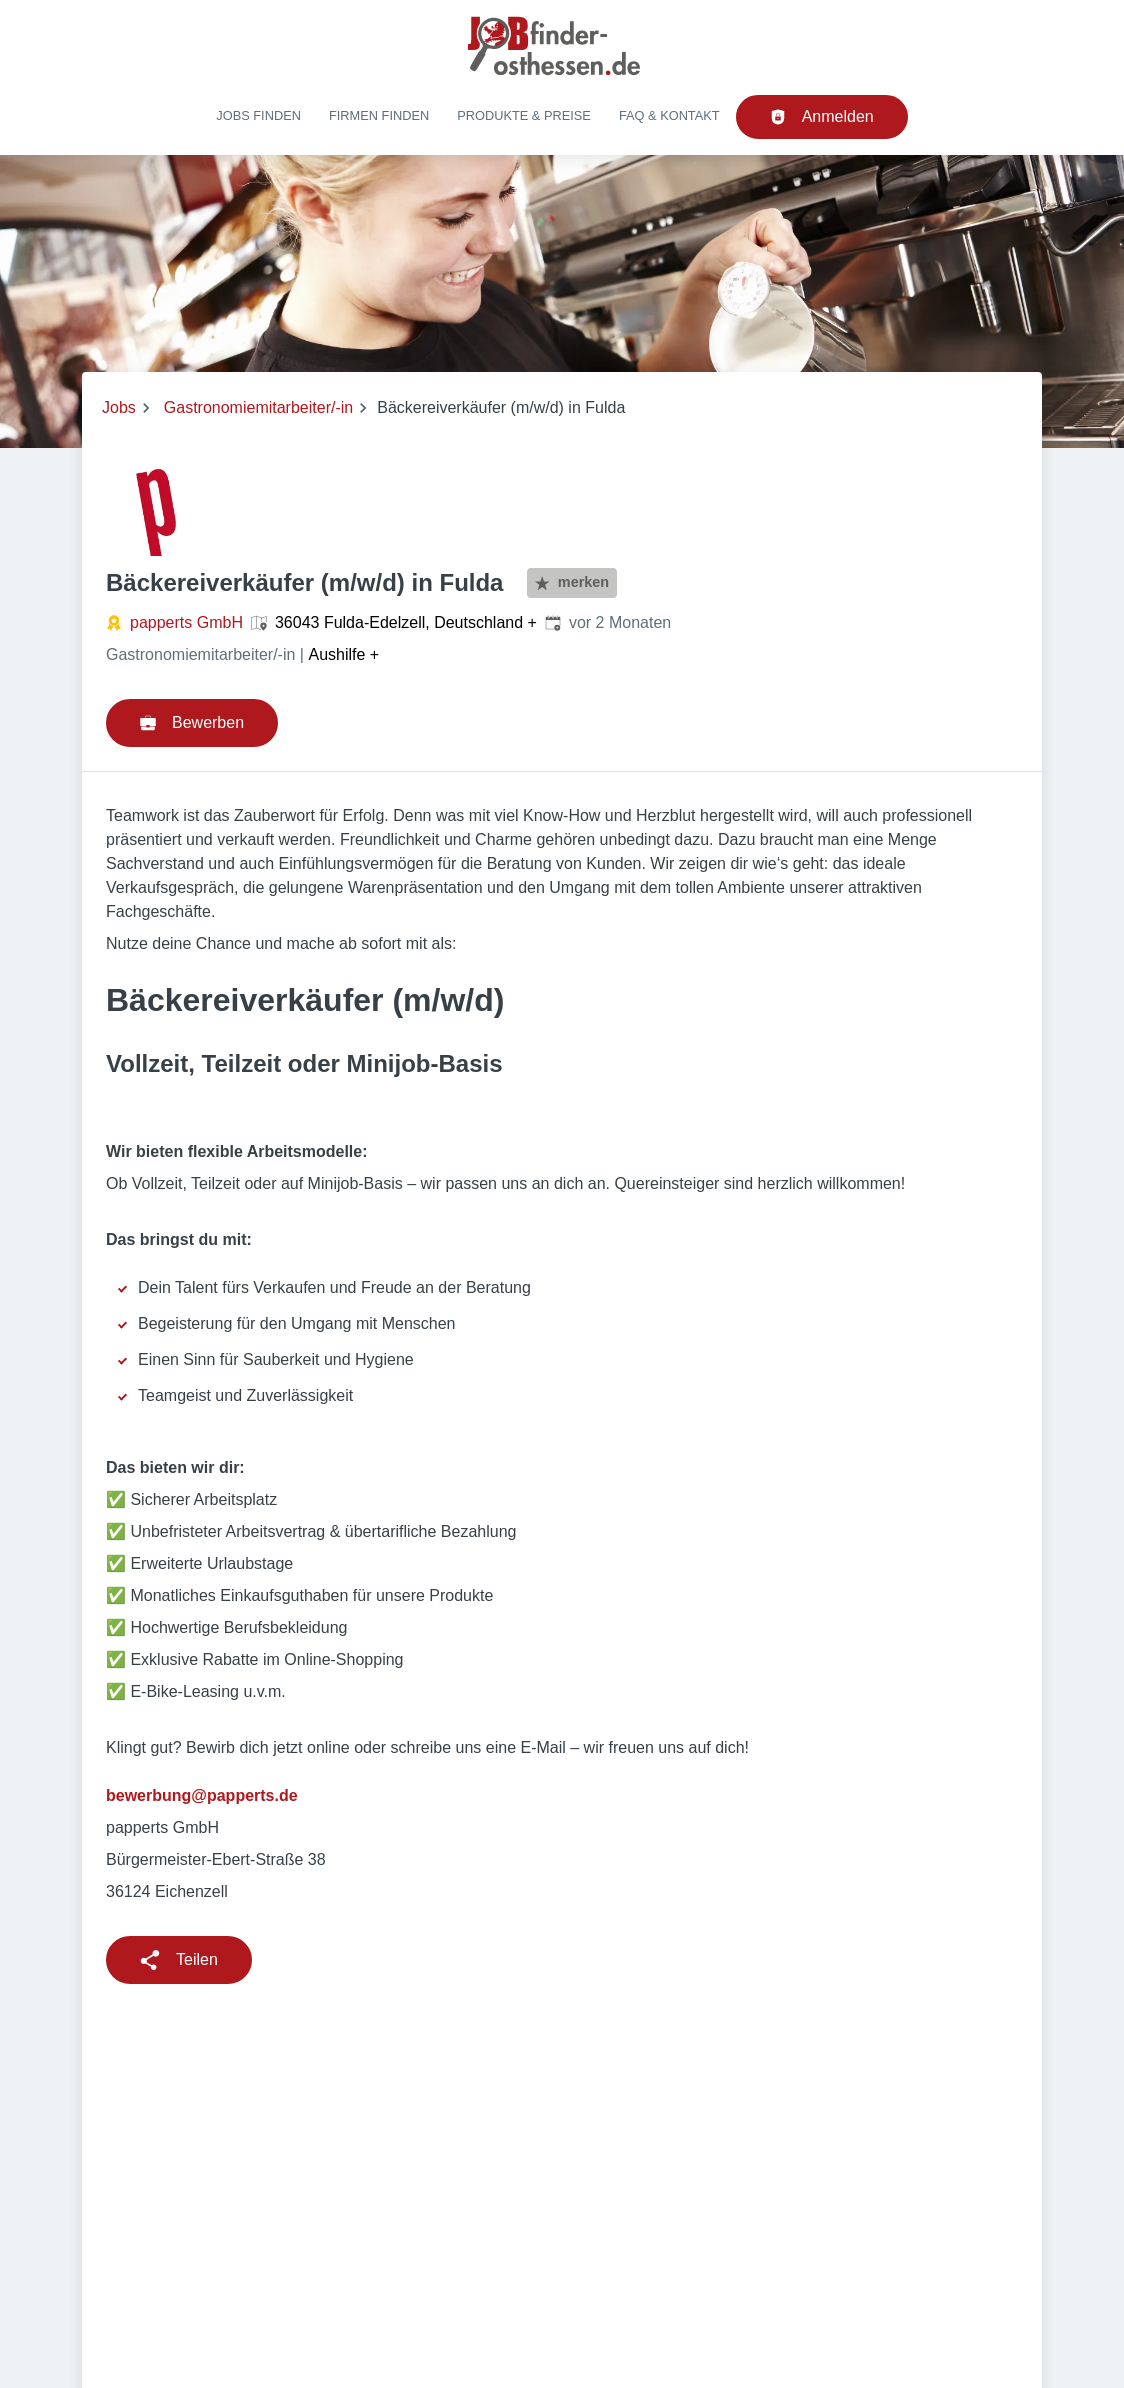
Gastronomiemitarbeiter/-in (258, 407)
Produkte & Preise (524, 115)
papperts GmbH (186, 622)
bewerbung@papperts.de (202, 1795)
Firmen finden (379, 115)
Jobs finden (258, 115)
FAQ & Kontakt (669, 115)
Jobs (119, 407)
